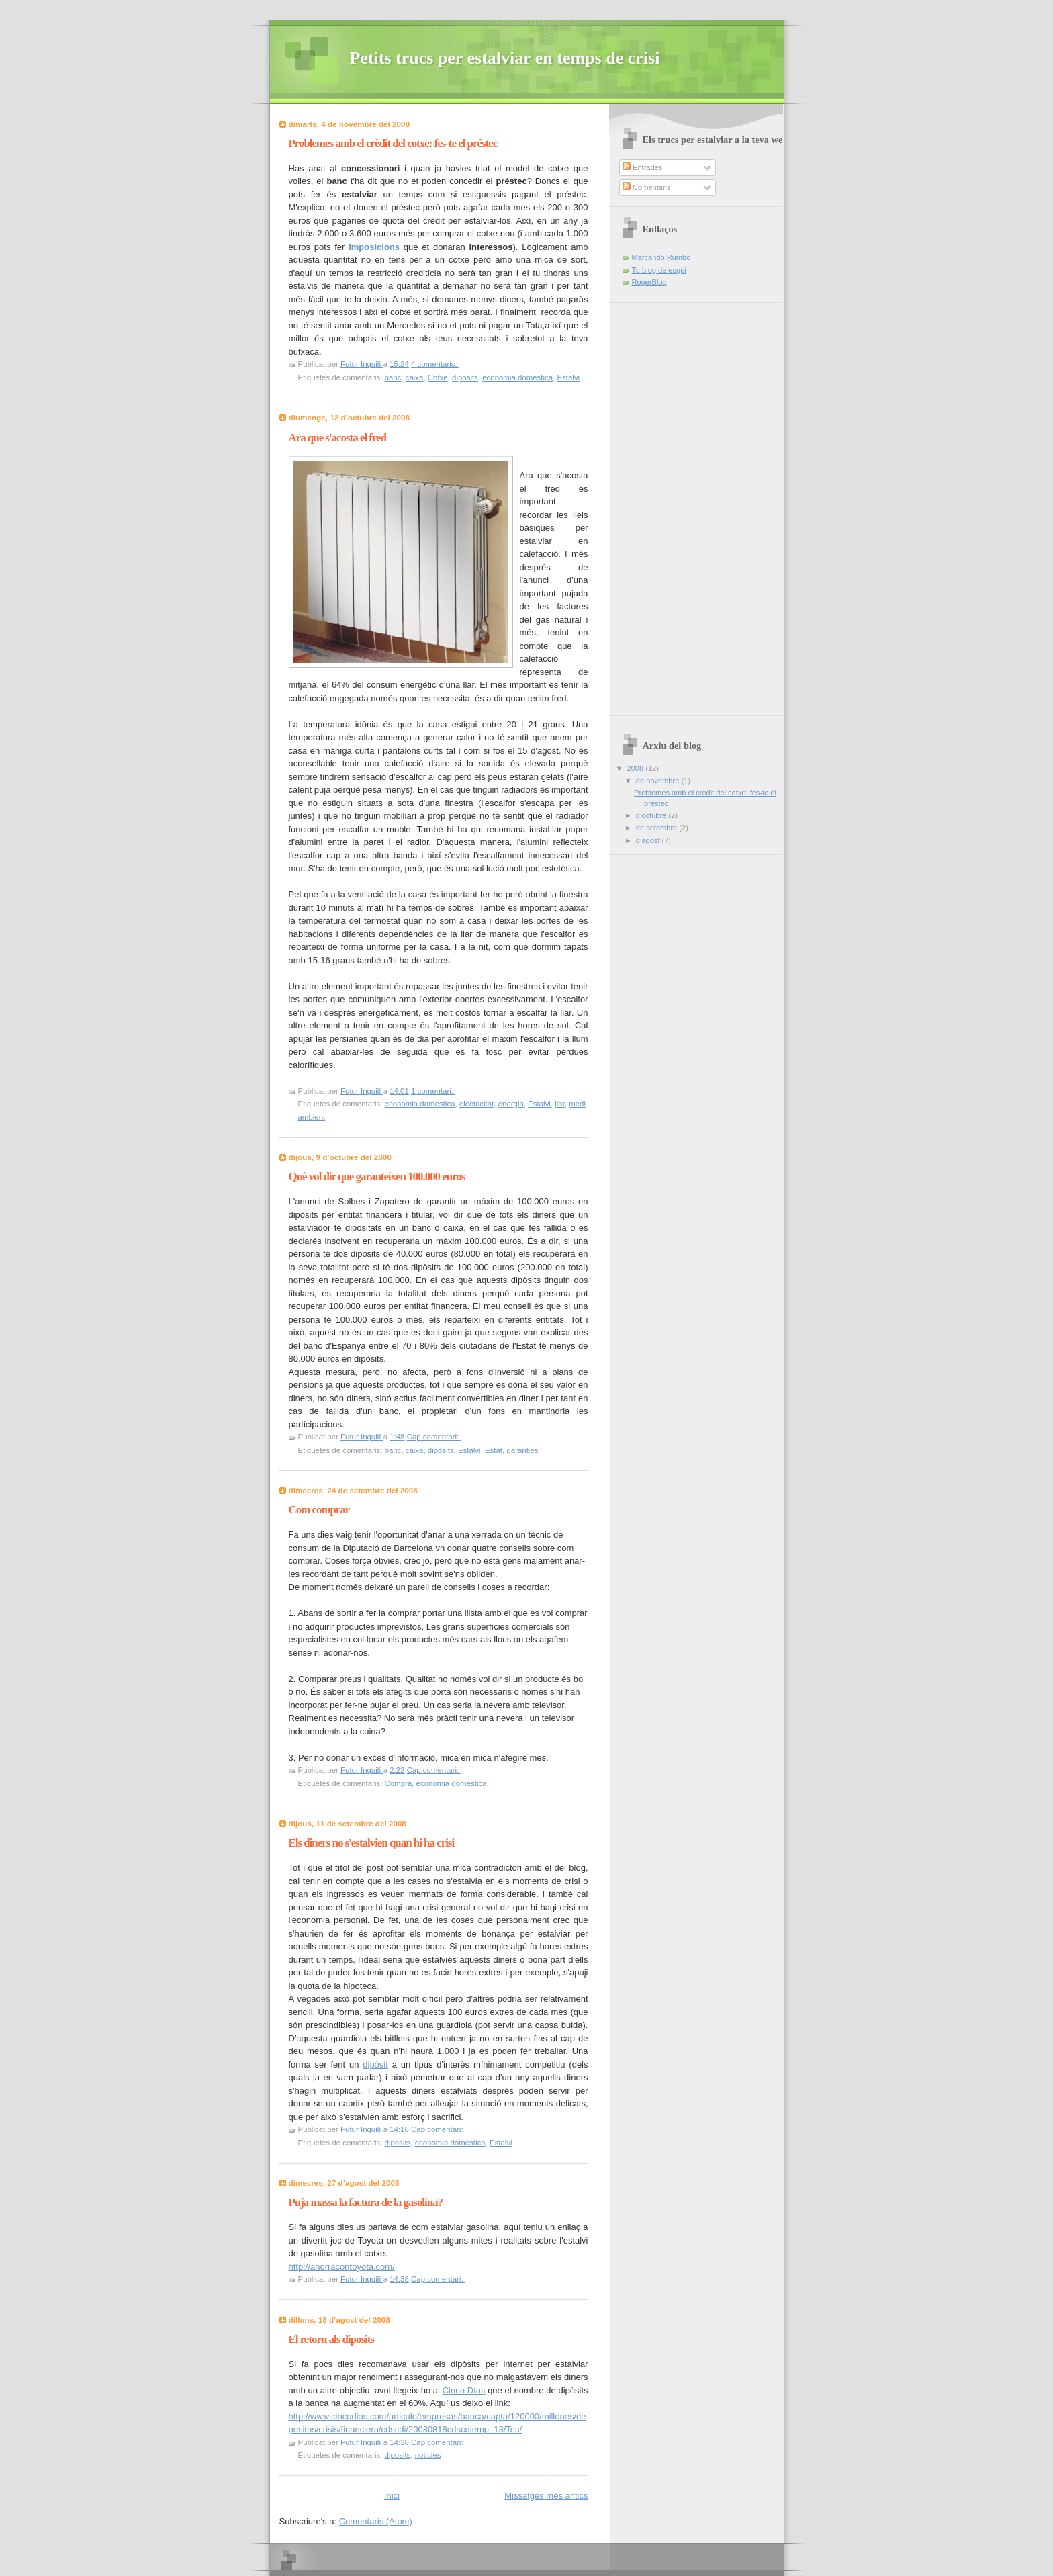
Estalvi (568, 377)
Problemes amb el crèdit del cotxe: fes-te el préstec (393, 143)
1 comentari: (433, 1091)
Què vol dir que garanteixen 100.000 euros (377, 1176)
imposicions (374, 247)
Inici (392, 2496)
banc (393, 377)
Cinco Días (464, 2390)
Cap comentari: (434, 1437)
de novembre (659, 780)
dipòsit (375, 2064)
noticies (428, 2455)
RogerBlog (649, 282)
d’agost (649, 840)
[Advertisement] (656, 504)
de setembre (657, 828)
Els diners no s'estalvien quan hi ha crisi (372, 1842)
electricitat (476, 1104)
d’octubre (652, 815)
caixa (415, 377)
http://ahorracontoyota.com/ (342, 2267)
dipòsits (441, 1450)
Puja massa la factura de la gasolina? (366, 2202)
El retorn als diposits (331, 2339)
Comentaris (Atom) (375, 2521)
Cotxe (438, 377)
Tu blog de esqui (659, 270)
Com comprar (319, 1509)
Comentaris (647, 187)
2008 (636, 768)
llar (560, 1104)
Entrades (642, 167)
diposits (465, 377)
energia (511, 1104)
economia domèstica (517, 377)
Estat (493, 1450)
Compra (398, 1783)
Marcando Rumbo (661, 257)
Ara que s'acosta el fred (338, 437)
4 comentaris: (435, 364)
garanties (522, 1450)
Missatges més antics (546, 2496)
